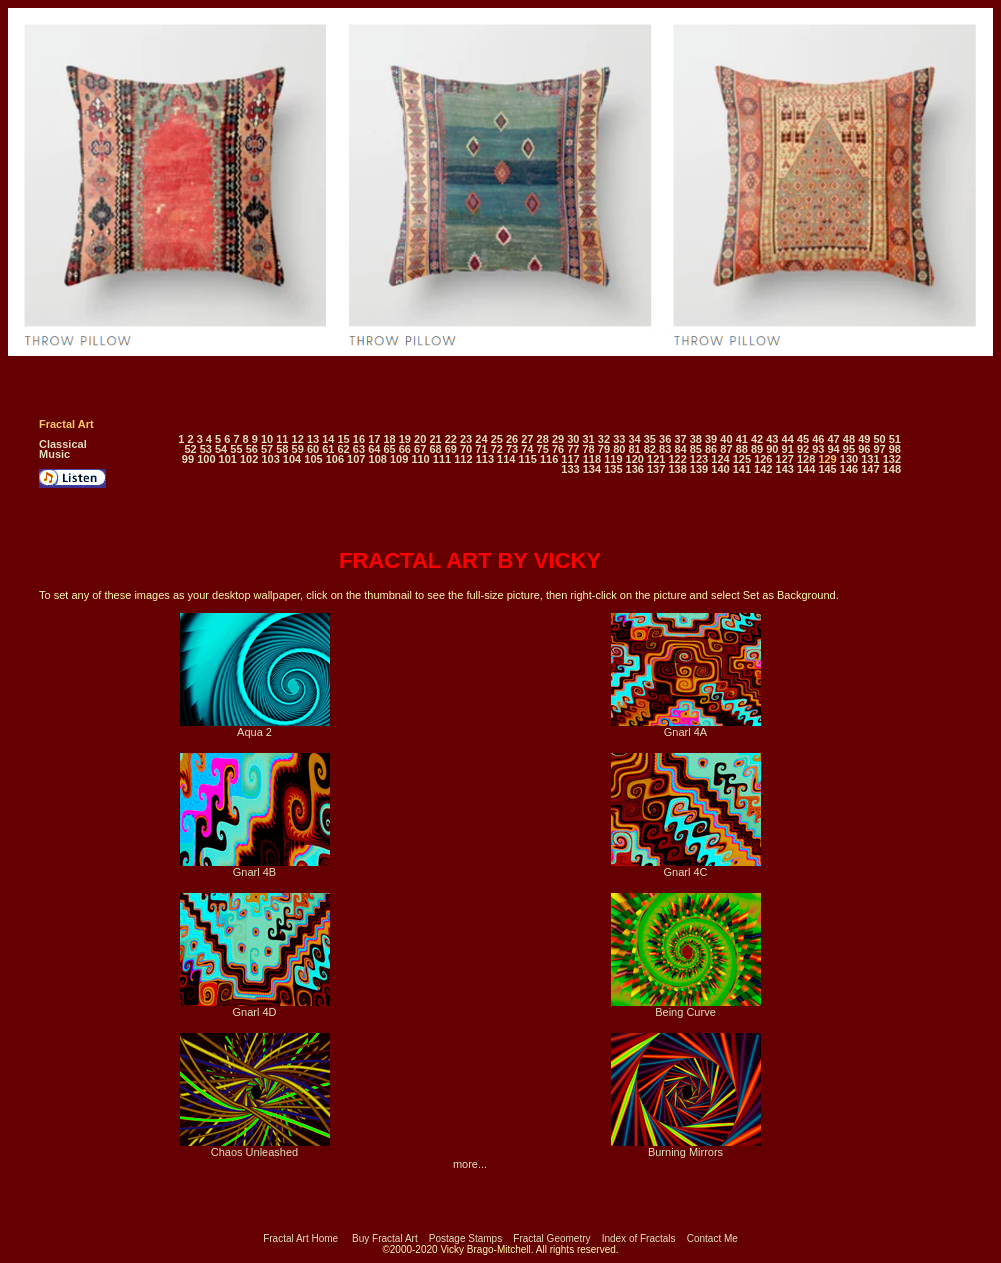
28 (543, 439)
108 (378, 459)
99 (188, 459)
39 (711, 439)
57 (267, 449)
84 (680, 449)
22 (451, 439)
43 (772, 439)
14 (328, 439)
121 (656, 459)
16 (359, 439)
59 (298, 449)
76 (558, 449)
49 (864, 439)
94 (834, 449)
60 (313, 449)
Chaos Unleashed (255, 1147)
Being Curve (686, 1007)
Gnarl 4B (255, 867)
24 (481, 439)
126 (763, 459)
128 (806, 459)
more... (470, 1164)
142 (763, 469)
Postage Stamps (465, 1238)
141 (742, 469)
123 (699, 459)
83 (665, 449)
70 (466, 449)
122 (677, 459)
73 (512, 449)
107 (356, 459)
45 (803, 439)
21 (435, 439)
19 (405, 439)
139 (699, 469)
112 (463, 459)
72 (497, 449)
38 (696, 439)
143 (785, 469)
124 (720, 459)
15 (344, 439)
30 (573, 439)
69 (451, 449)
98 (895, 449)
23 (466, 439)
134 (592, 469)
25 (497, 439)
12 (298, 439)
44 (788, 439)
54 (221, 449)
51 (895, 439)
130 (849, 459)
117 (570, 459)
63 (359, 449)
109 (399, 459)
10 (267, 439)
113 (485, 459)
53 (206, 449)
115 (527, 459)
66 (405, 449)
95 (849, 449)
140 (720, 469)
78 (589, 449)
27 (527, 439)
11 (282, 439)
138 (677, 469)
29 (558, 439)
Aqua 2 (255, 727)
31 (589, 439)
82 (650, 449)
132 (892, 459)
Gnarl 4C (686, 867)
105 (313, 459)
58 (282, 449)
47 (834, 439)
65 (389, 449)
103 (270, 459)
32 (604, 439)
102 (249, 459)
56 (252, 449)
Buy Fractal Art (385, 1238)
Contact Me (712, 1238)
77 (573, 449)
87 (726, 449)
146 (849, 469)
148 (892, 469)
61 (328, 449)
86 (711, 449)
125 (742, 459)
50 (879, 439)
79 (604, 449)
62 (344, 449)
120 (635, 459)
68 (435, 449)
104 (292, 459)
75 (543, 449)
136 (635, 469)
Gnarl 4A (686, 727)
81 (634, 449)
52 (190, 449)
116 (549, 459)
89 (757, 449)
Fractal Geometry (551, 1238)
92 (803, 449)
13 (313, 439)
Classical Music (63, 449)
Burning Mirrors (686, 1147)
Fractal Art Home (300, 1238)
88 (742, 449)
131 (870, 459)
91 (788, 449)
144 (806, 469)
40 (726, 439)
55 (236, 449)
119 (613, 459)
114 (506, 459)
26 (512, 439)
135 (613, 469)
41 (742, 439)
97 (879, 449)
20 (420, 439)
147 (870, 469)
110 (420, 459)
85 (696, 449)
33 (619, 439)
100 (206, 459)
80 (619, 449)
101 (228, 459)
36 (665, 439)
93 (818, 449)
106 (335, 459)
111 (442, 459)
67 (420, 449)
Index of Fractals (639, 1238)
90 (772, 449)
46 (818, 439)
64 (374, 449)
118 (592, 459)
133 (570, 469)
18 (389, 439)
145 (827, 469)
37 (680, 439)
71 (481, 449)
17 (374, 439)
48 (849, 439)
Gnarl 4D (255, 1007)
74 (527, 449)
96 (864, 449)
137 (656, 469)
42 (757, 439)
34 (634, 439)
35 (650, 439)
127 (785, 459)
